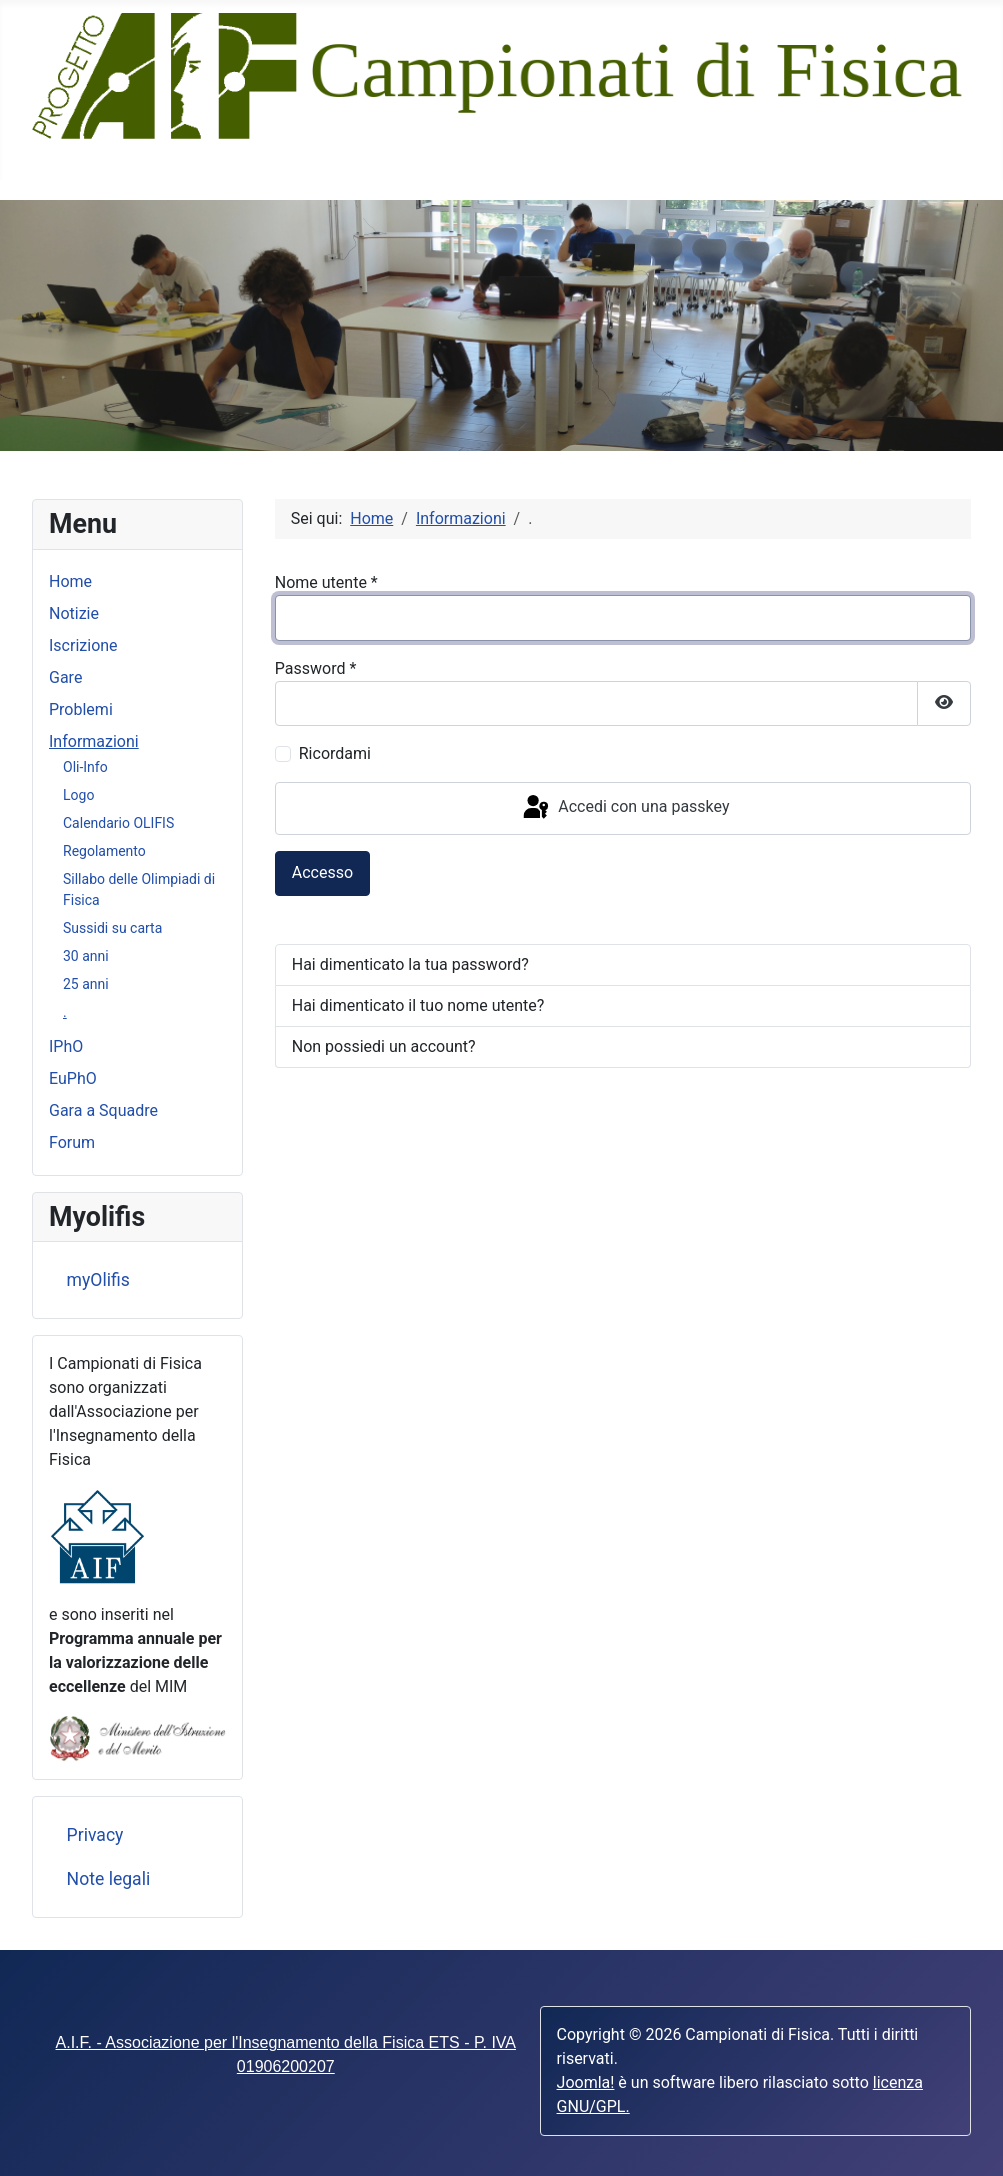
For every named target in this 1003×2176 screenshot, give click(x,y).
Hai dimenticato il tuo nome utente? (418, 1005)
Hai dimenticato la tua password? (410, 964)
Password (316, 668)
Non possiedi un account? (384, 1046)
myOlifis (98, 1280)
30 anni (86, 956)
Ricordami (335, 753)
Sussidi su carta (112, 928)
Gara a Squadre (103, 1110)
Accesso (322, 872)
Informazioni (94, 741)
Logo (78, 795)
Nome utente (326, 582)
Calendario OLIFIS (118, 823)
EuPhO (73, 1078)
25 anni (86, 984)
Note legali (109, 1879)
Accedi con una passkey (624, 808)
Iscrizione (83, 645)
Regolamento (104, 851)
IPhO (66, 1046)
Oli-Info (85, 767)
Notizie (74, 613)
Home (70, 581)
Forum (72, 1142)
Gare (65, 677)
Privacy (95, 1835)
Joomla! (586, 2082)
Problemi (81, 709)
